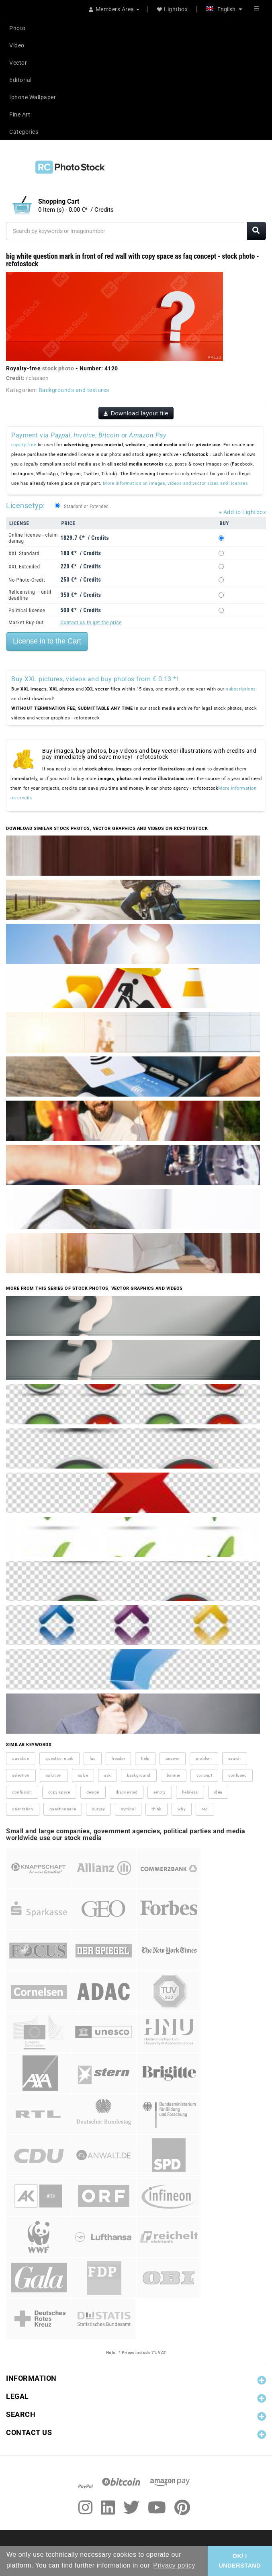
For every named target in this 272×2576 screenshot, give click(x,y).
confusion (22, 1792)
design (93, 1792)
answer (173, 1758)
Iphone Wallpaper (32, 97)
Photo (17, 28)
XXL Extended (24, 567)
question (20, 1758)
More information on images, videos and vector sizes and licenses (175, 483)
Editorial (20, 80)
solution (54, 1775)
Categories (23, 132)
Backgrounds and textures (74, 390)
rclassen (37, 378)
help (145, 1758)
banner (173, 1775)
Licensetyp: (25, 505)
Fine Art (19, 114)
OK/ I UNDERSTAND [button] (240, 2561)
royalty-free (23, 444)
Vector (18, 62)
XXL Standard (23, 553)
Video (17, 45)
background (139, 1775)
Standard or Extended (86, 506)
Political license (26, 610)
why (182, 1809)
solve (83, 1775)
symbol (128, 1809)
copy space (59, 1792)
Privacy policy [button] (174, 2565)
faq (93, 1758)
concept (204, 1775)
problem (204, 1758)
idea (218, 1792)
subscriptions (241, 689)
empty (159, 1792)
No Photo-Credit (26, 580)
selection (21, 1775)
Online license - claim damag (33, 538)
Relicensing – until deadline (29, 595)
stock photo (58, 368)
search (234, 1758)
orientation (22, 1809)
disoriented (127, 1792)
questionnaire (62, 1809)
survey (98, 1809)
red (205, 1809)
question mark (59, 1758)
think (156, 1809)
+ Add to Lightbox (242, 512)
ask (107, 1775)
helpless (190, 1792)
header (118, 1758)
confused (237, 1775)
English (224, 9)
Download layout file (136, 413)
